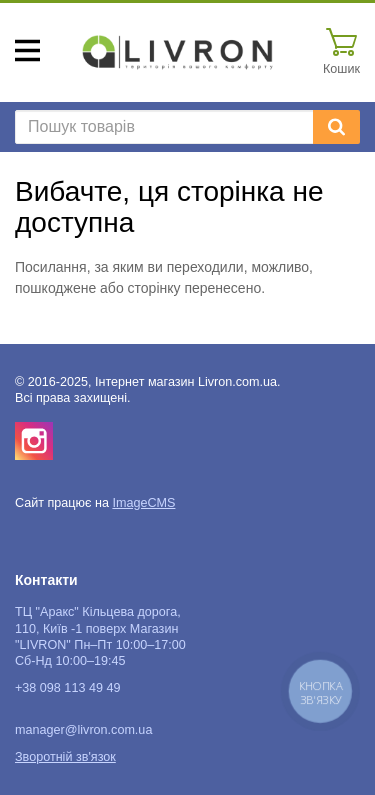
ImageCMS (143, 503)
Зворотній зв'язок (65, 757)
